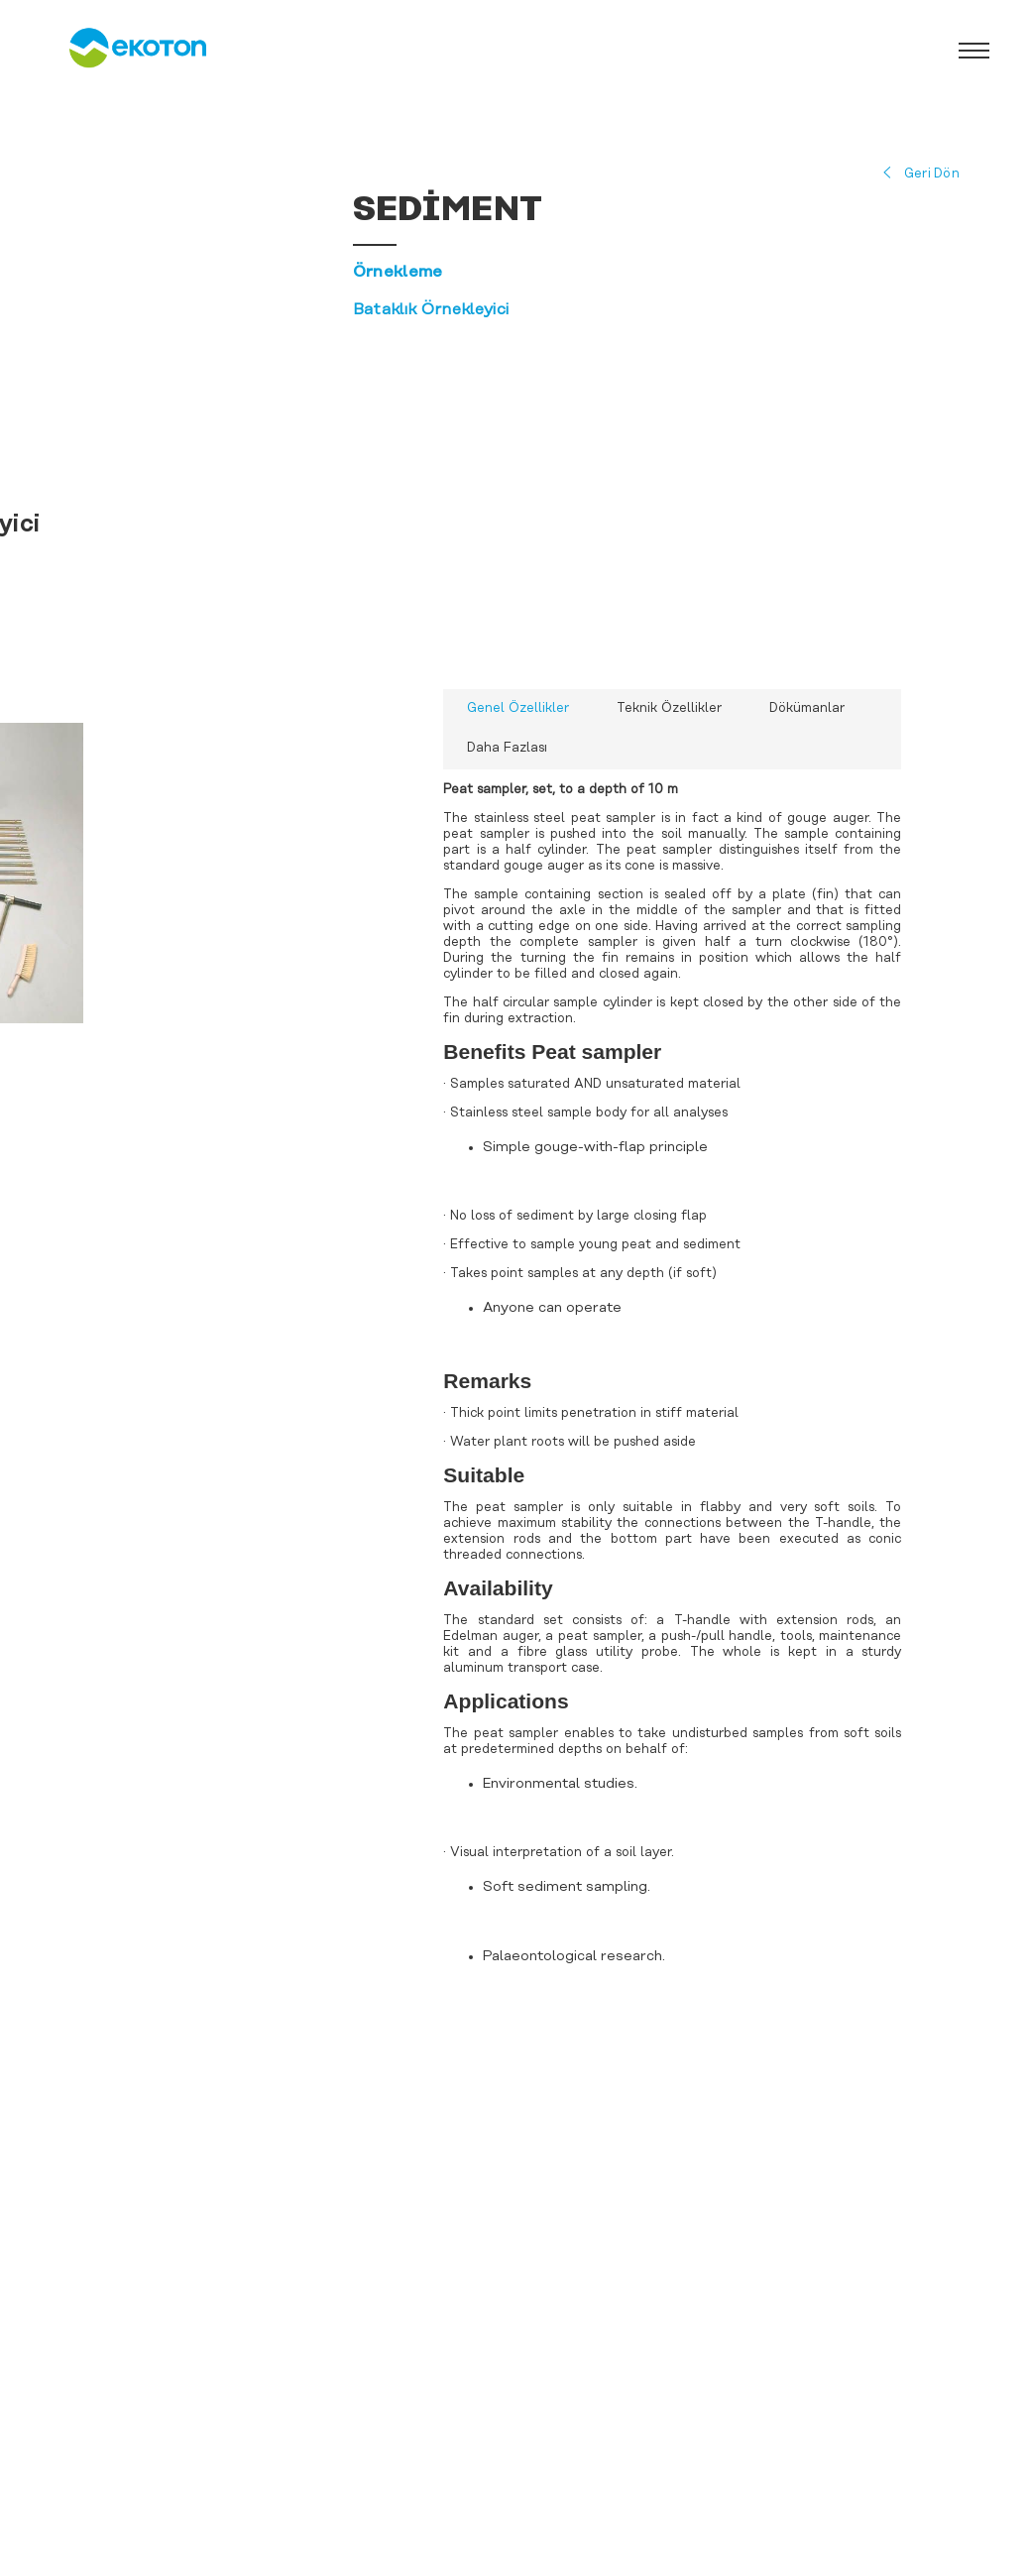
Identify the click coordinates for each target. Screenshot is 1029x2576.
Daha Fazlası (507, 748)
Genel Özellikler (518, 708)
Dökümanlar (807, 708)
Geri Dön (932, 174)
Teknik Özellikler (669, 708)
